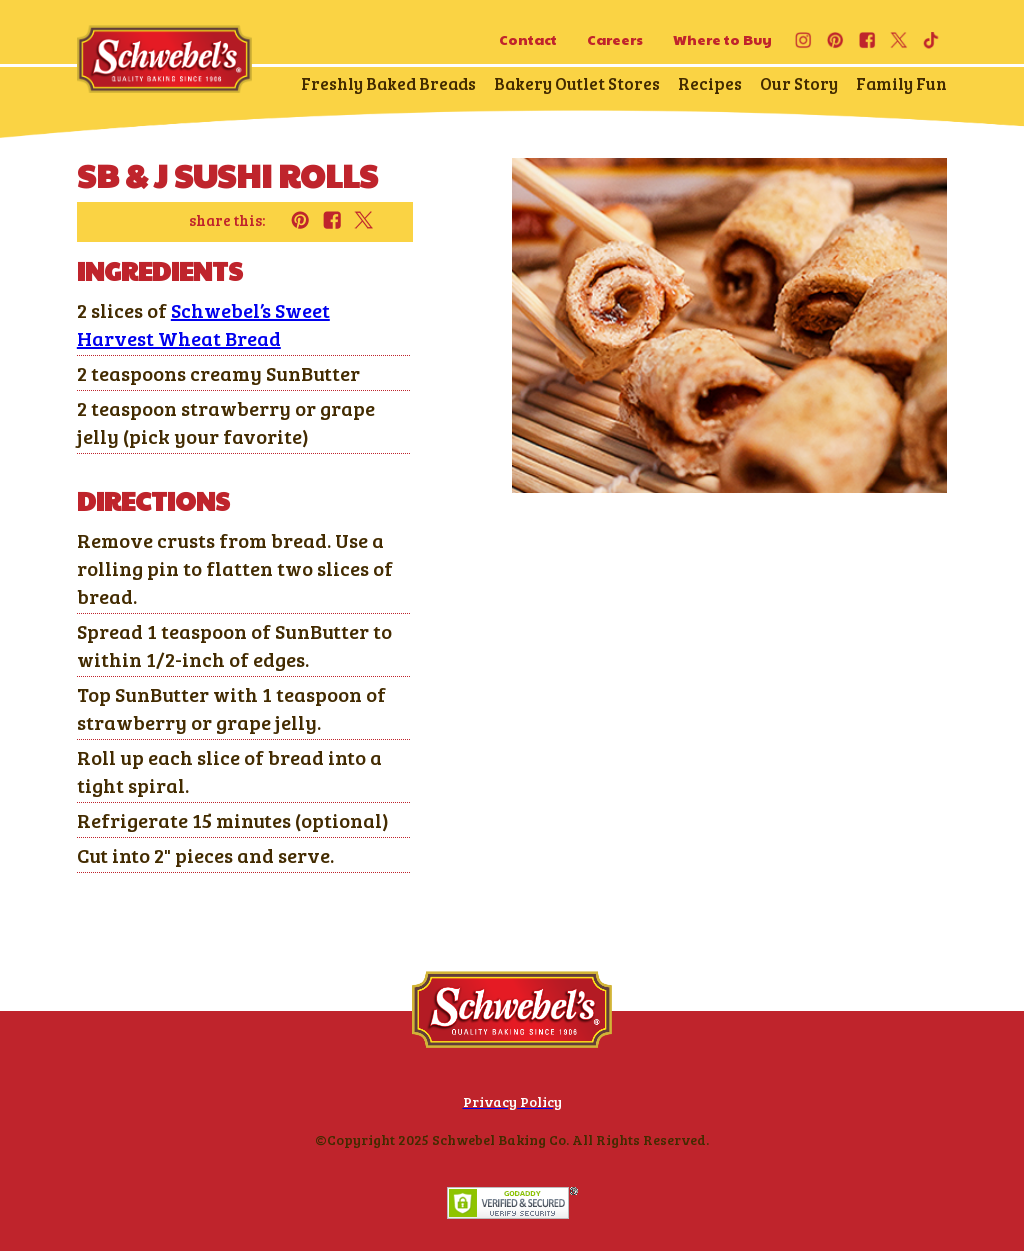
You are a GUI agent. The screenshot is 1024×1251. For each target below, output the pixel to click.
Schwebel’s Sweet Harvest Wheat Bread (203, 324)
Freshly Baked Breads (388, 83)
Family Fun (901, 83)
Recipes (710, 83)
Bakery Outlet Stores (577, 83)
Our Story (799, 83)
